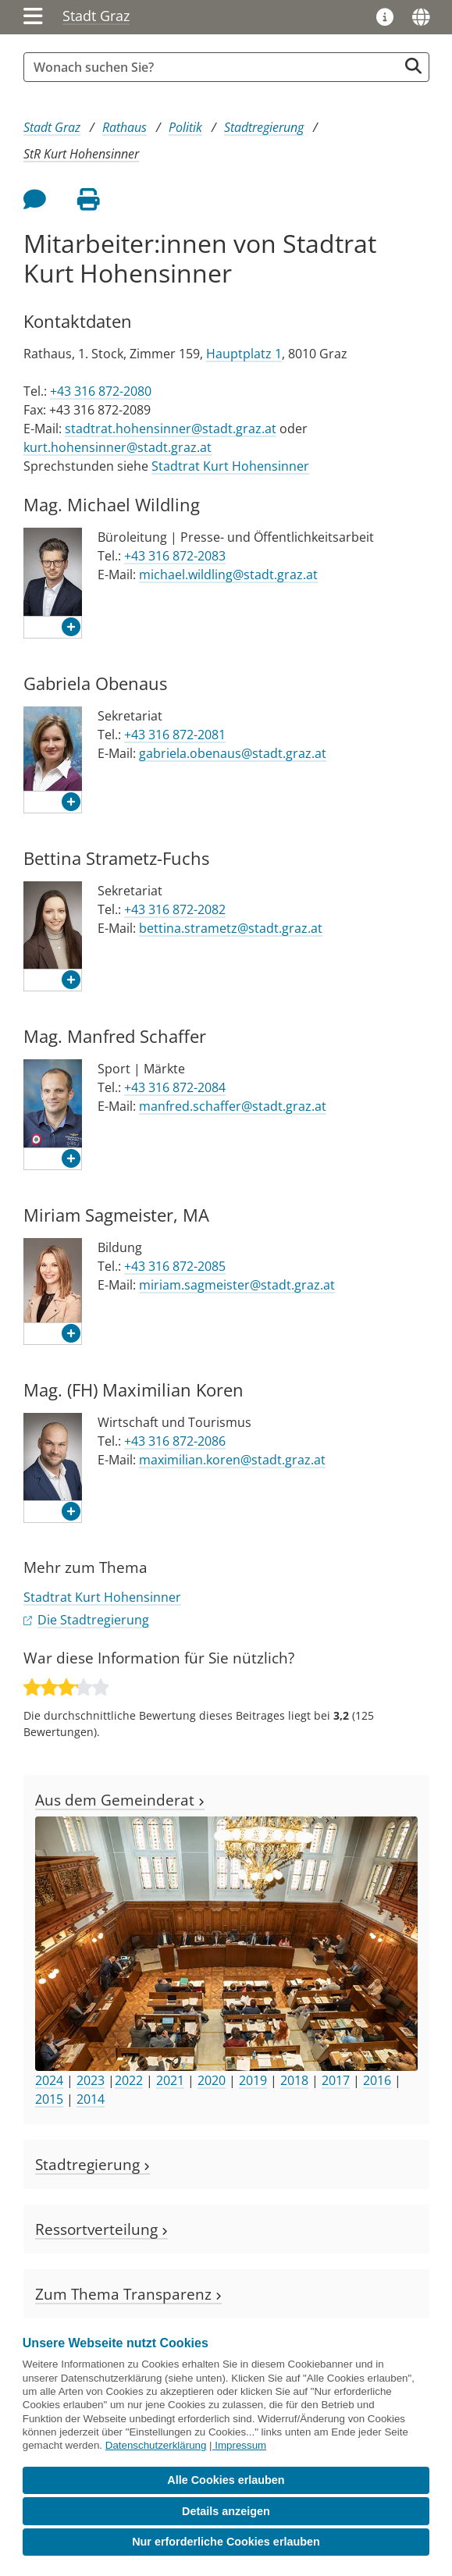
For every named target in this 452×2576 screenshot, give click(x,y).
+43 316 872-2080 (100, 391)
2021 (170, 2080)
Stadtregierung (264, 127)
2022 (129, 2080)
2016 (377, 2080)
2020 (212, 2080)
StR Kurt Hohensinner (81, 153)
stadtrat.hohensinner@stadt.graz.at (170, 428)
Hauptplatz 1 (244, 353)
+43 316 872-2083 (175, 555)
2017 (336, 2080)
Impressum (240, 2445)
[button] (71, 626)
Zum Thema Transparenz (128, 2293)
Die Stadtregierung (93, 1619)
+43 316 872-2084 (175, 1087)
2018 (294, 2080)
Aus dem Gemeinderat (120, 1799)
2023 (91, 2080)
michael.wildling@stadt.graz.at (228, 574)
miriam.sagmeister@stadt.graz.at (237, 1284)
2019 (253, 2080)
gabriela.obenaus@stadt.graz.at (232, 753)
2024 (49, 2080)
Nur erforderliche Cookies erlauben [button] (226, 2541)
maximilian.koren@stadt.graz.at (232, 1459)
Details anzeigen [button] (226, 2511)
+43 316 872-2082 (175, 909)
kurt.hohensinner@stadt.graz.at (117, 447)
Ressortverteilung (101, 2229)
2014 (91, 2099)
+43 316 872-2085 (175, 1266)
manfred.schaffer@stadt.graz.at (232, 1106)
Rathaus (124, 127)
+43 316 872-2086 (175, 1441)
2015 (49, 2099)
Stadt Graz (96, 15)
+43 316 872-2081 (175, 734)
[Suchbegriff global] (214, 67)
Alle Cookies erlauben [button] (225, 2480)
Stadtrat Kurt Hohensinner (230, 466)
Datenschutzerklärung (156, 2445)
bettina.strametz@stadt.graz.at (230, 928)
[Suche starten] (413, 66)
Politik (185, 127)
